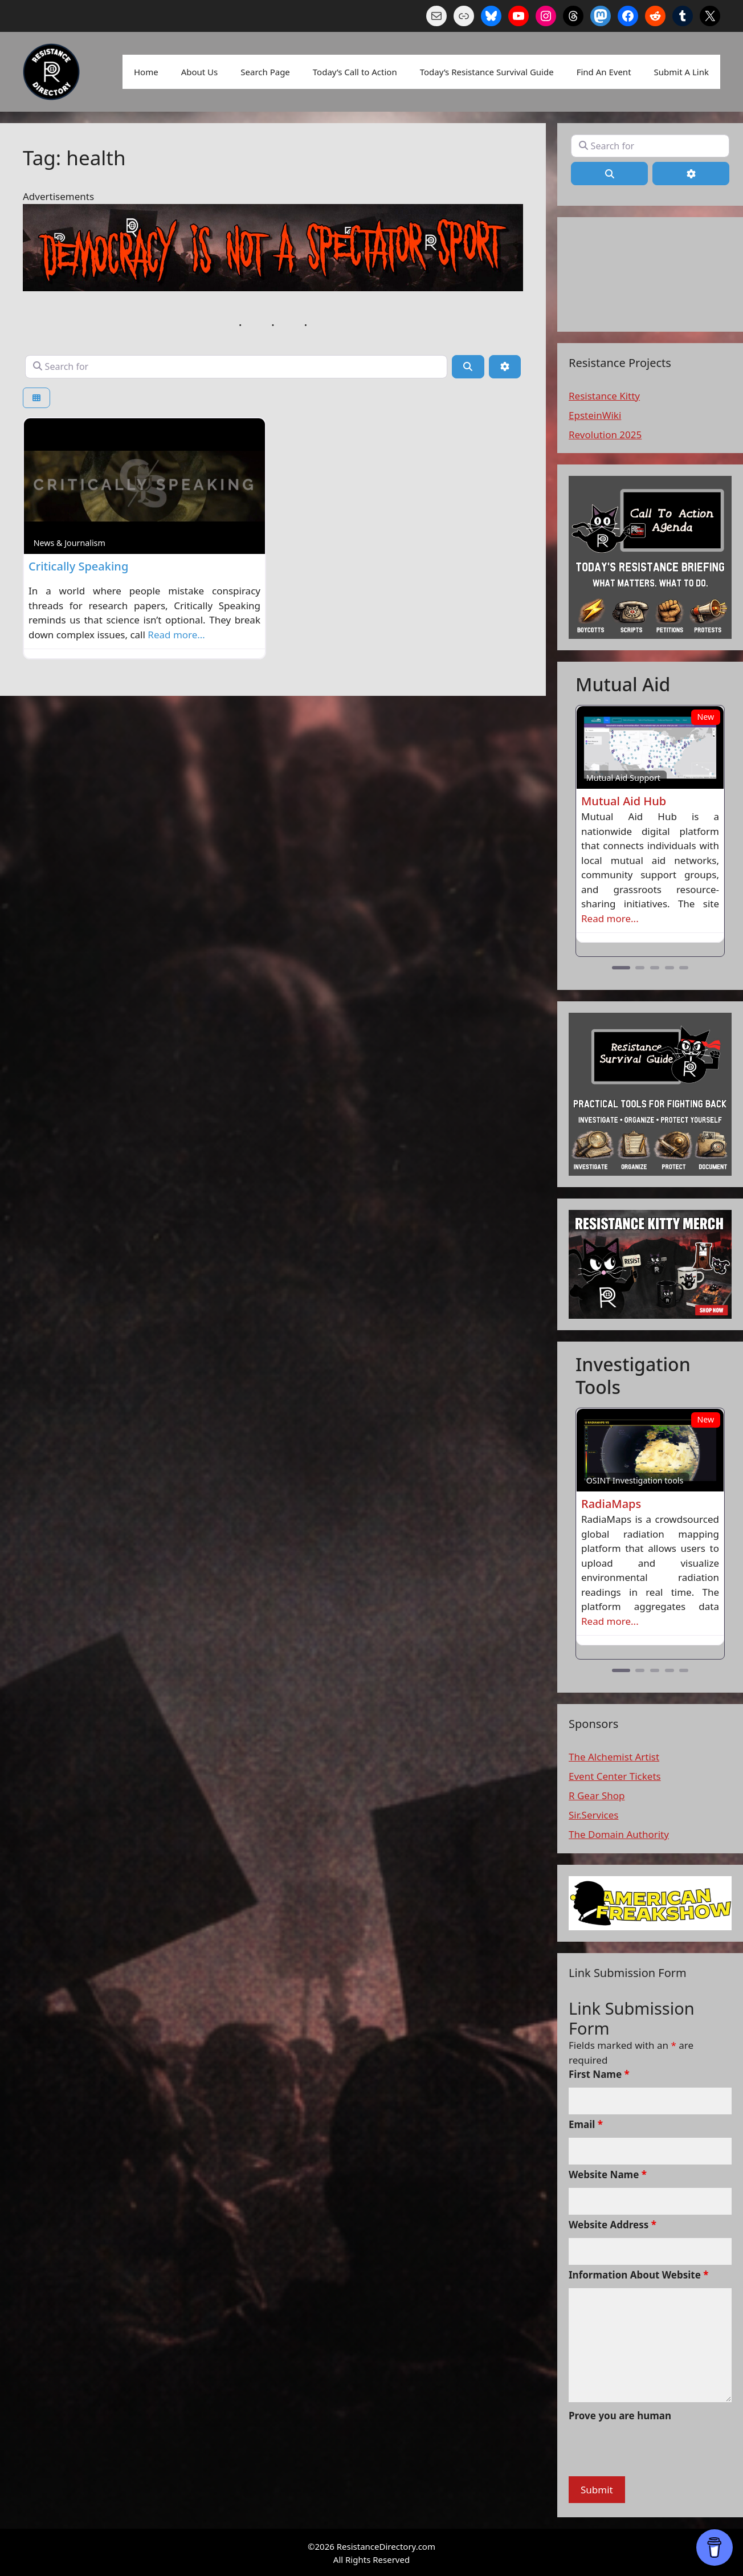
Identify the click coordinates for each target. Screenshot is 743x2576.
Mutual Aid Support (623, 777)
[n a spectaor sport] (273, 287)
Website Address (612, 2224)
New (705, 716)
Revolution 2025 (605, 434)
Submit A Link (681, 72)
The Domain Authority (619, 1834)
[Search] (468, 366)
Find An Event (604, 72)
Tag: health (74, 157)
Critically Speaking (78, 566)
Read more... (610, 918)
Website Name (608, 2174)
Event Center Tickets (615, 1776)
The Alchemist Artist (614, 1756)
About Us (199, 72)
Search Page (265, 72)
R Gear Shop (597, 1795)
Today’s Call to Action (355, 72)
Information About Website (639, 2274)
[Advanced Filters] (505, 366)
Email (586, 2124)
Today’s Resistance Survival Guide (487, 72)
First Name (599, 2074)
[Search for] (236, 366)
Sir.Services (593, 1814)
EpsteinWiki (595, 415)
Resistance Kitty (604, 395)
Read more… (176, 634)
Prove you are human (620, 2415)
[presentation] (655, 2451)
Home (146, 72)
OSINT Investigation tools (635, 1480)
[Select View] (36, 398)
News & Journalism (69, 542)
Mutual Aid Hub (623, 801)
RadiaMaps (611, 1503)
